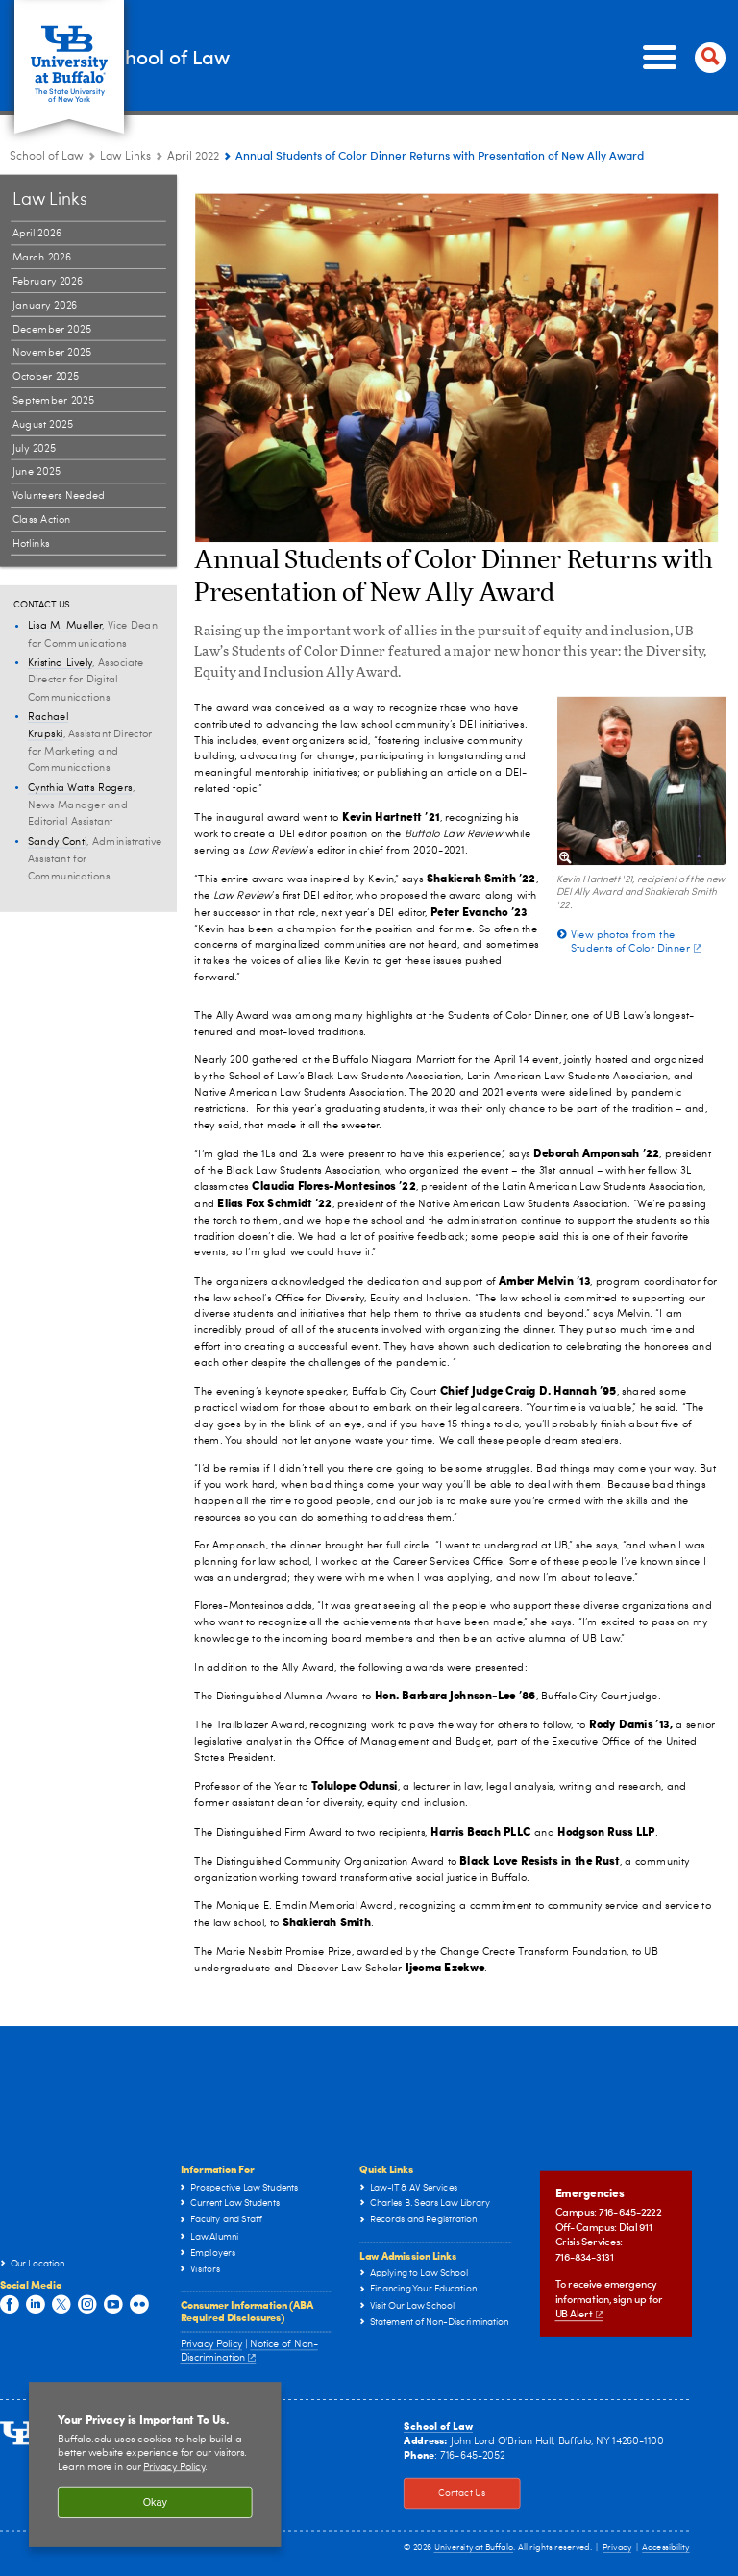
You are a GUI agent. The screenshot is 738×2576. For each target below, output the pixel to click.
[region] (155, 2464)
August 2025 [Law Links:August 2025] (42, 424)
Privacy (617, 2547)
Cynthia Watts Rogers (80, 787)
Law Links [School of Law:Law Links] (125, 156)
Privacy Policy (212, 2345)
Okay (155, 2502)
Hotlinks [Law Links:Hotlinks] (31, 543)
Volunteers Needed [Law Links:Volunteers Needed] (59, 495)
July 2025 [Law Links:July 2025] (34, 448)
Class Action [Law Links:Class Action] (41, 519)
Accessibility (666, 2547)
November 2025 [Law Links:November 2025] (51, 353)
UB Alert (579, 2313)
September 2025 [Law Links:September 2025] (53, 400)
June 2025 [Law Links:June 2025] (36, 472)
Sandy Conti (57, 841)
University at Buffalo (474, 2547)
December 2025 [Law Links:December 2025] (51, 329)
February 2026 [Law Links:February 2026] (48, 281)
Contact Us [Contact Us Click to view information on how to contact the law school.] (444, 2493)
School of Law (251, 56)
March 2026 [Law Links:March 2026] (42, 257)
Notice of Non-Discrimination (249, 2351)
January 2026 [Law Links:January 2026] (45, 305)
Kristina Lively (60, 662)
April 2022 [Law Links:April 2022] (193, 156)
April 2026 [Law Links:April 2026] (37, 234)
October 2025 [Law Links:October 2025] (46, 376)
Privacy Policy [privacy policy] (174, 2468)
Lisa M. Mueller (65, 626)
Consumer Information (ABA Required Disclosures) (247, 2310)
